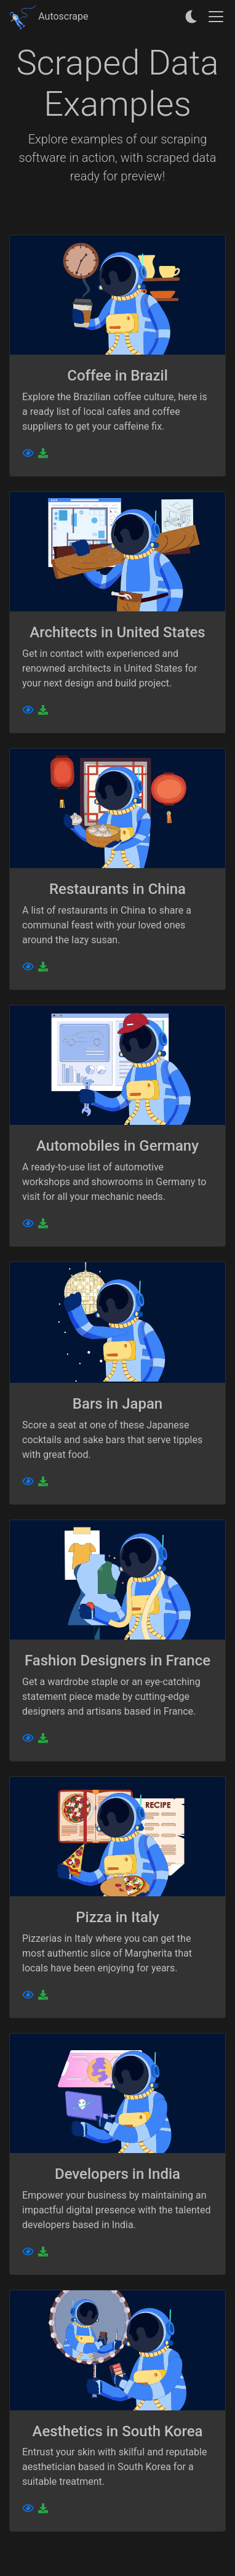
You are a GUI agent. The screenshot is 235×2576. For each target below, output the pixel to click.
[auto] (192, 16)
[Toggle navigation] (216, 16)
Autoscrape (49, 16)
